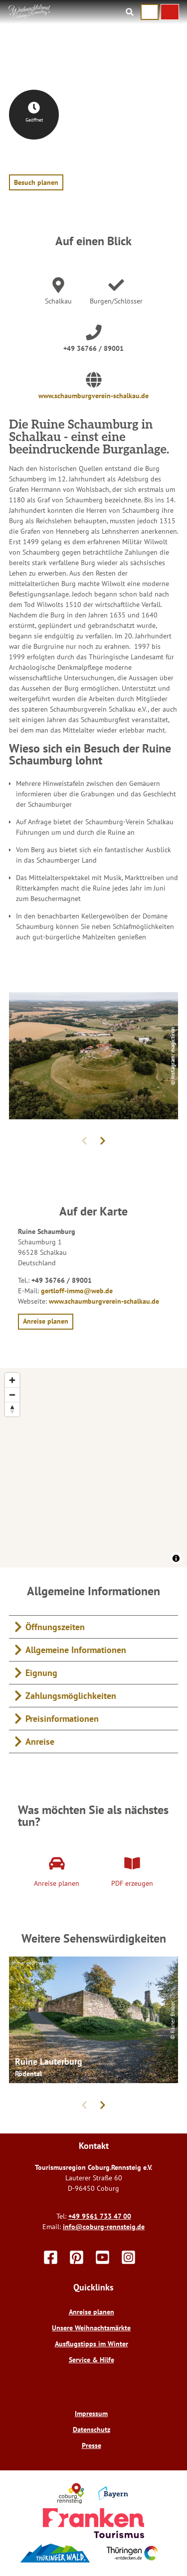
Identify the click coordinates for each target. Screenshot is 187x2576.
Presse (91, 2445)
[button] (170, 12)
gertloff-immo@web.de (77, 1290)
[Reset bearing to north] (12, 1409)
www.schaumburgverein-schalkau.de (93, 395)
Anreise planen (91, 2311)
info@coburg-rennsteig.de (104, 2226)
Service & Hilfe (91, 2359)
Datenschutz (91, 2429)
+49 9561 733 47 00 (99, 2216)
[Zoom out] (12, 1394)
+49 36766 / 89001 (93, 348)
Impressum (91, 2413)
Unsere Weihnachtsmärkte (91, 2327)
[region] (93, 1467)
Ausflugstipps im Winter (91, 2343)
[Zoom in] (12, 1380)
